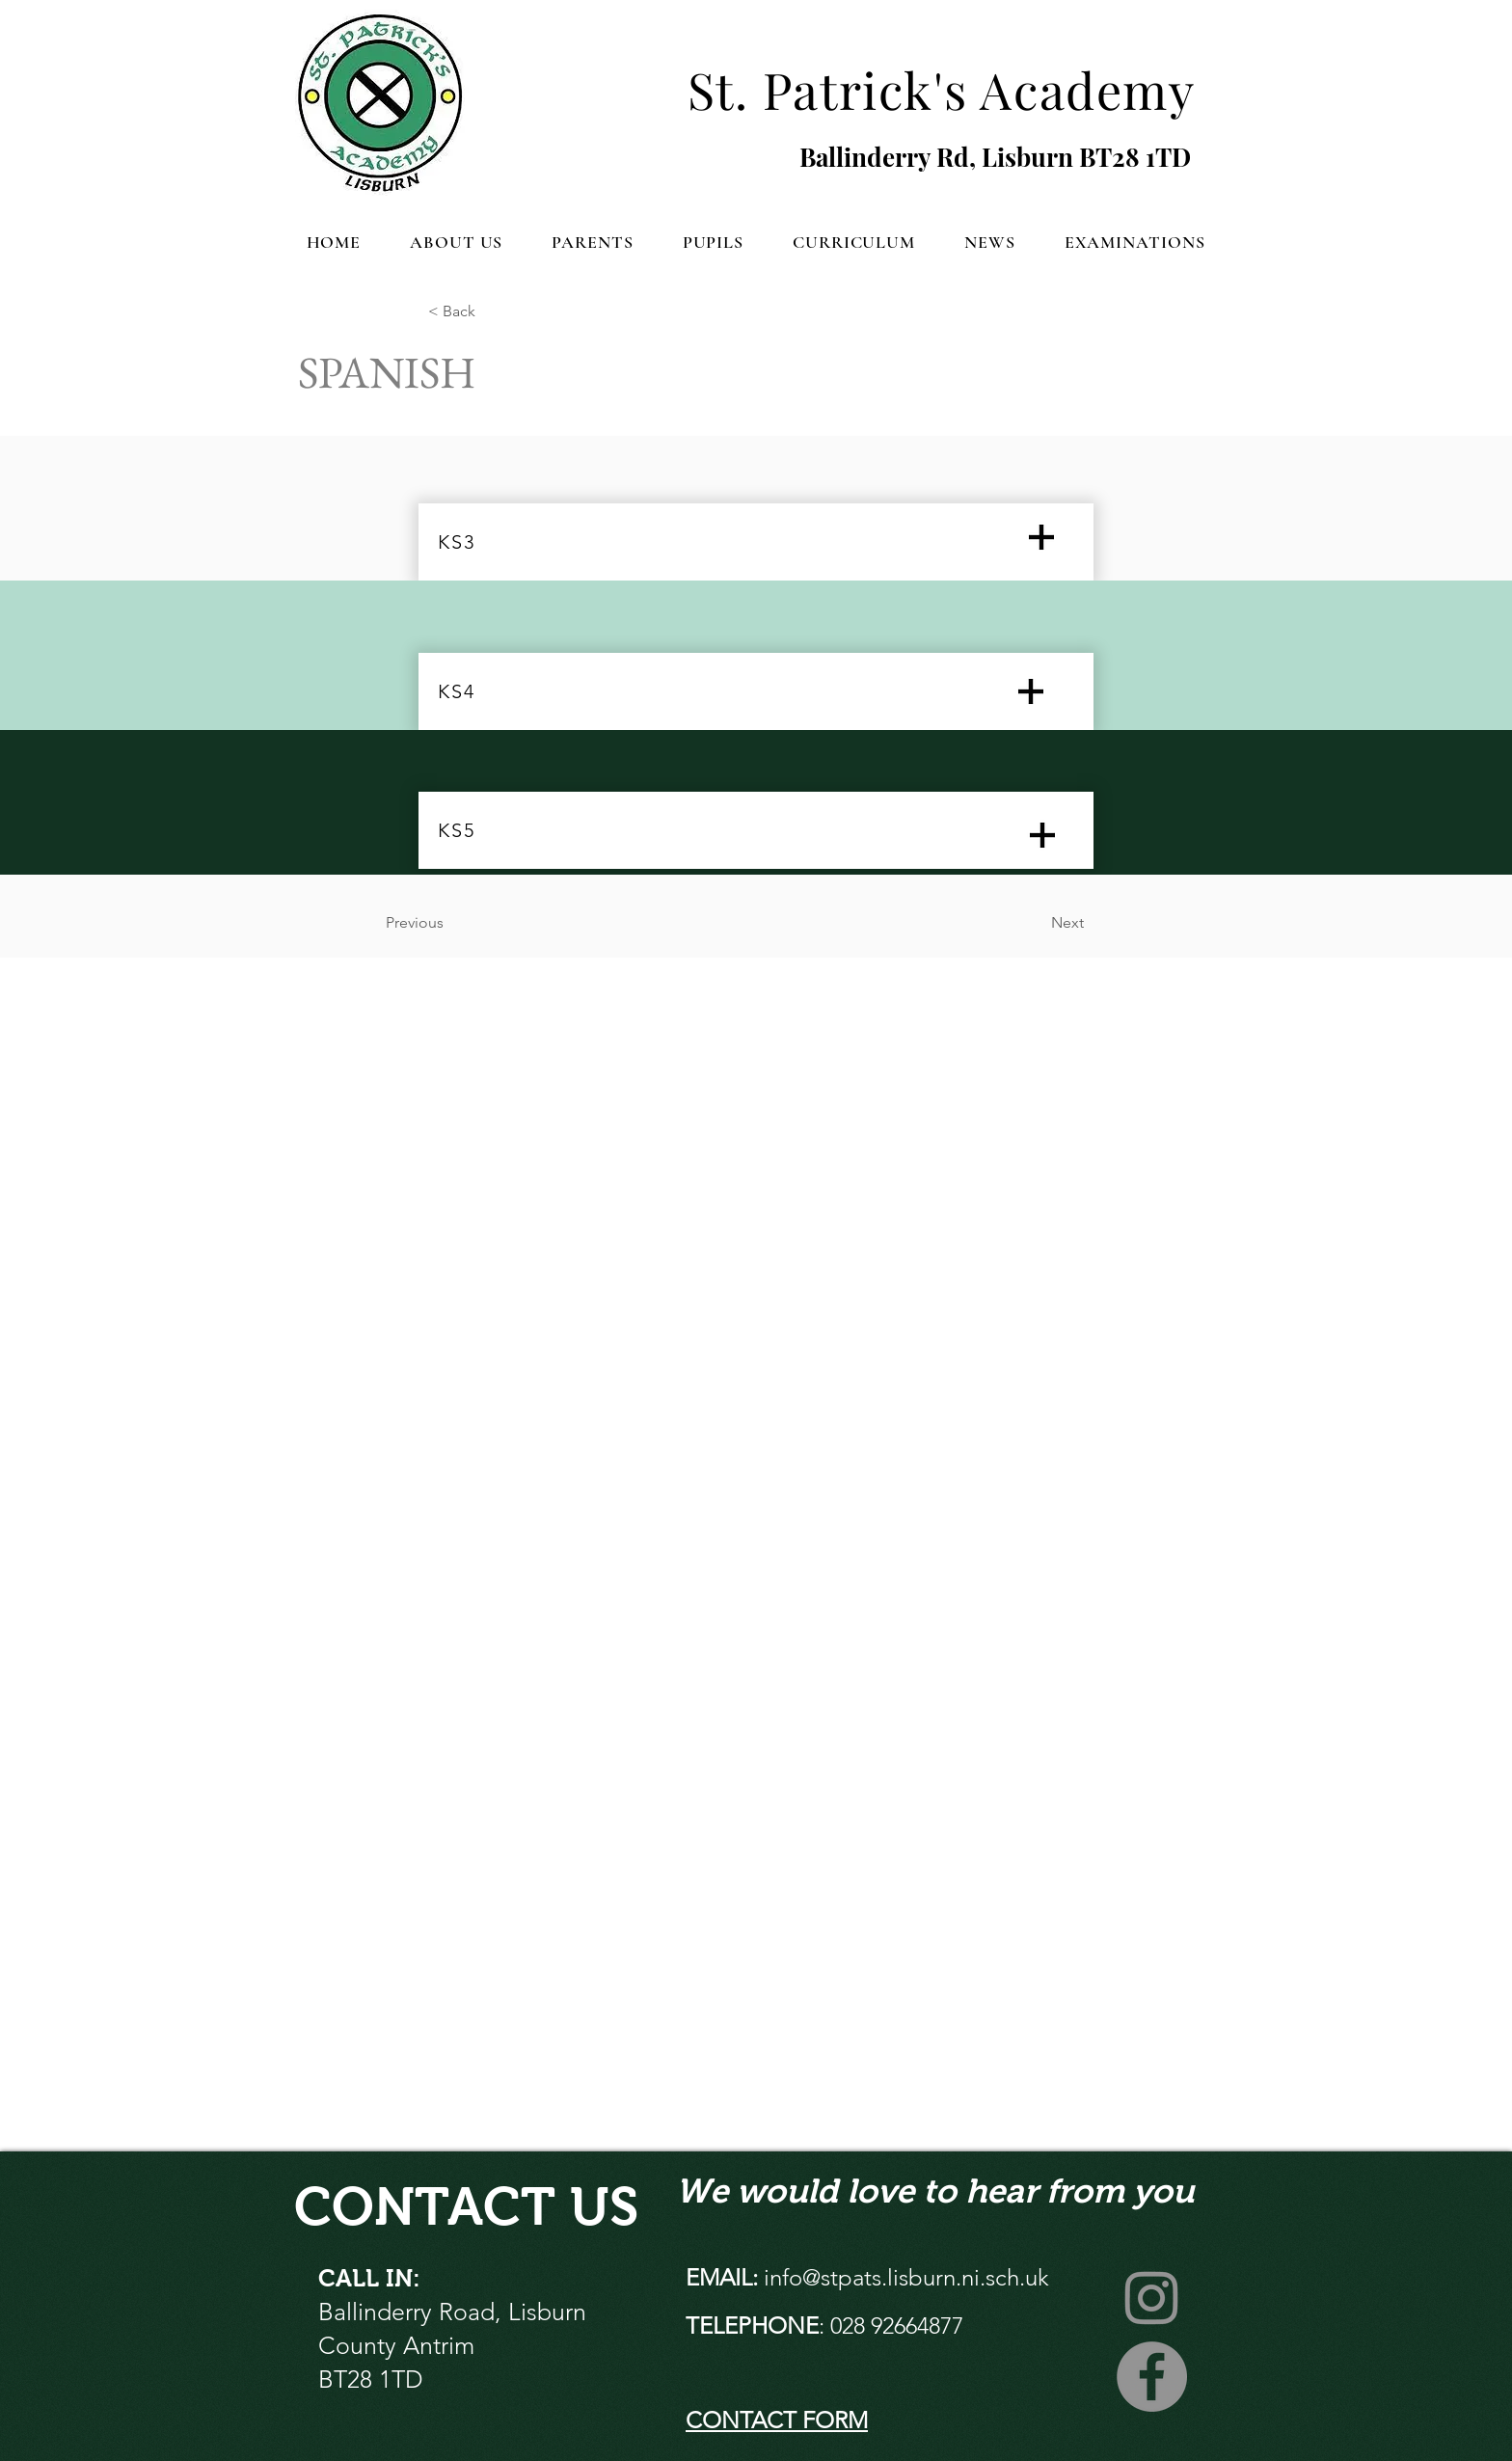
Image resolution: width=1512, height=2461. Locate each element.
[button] (457, 242)
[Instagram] (1152, 2296)
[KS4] (756, 691)
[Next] (1035, 923)
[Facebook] (1152, 2376)
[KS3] (756, 542)
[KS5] (756, 830)
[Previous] (449, 923)
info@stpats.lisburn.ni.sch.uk (906, 2277)
